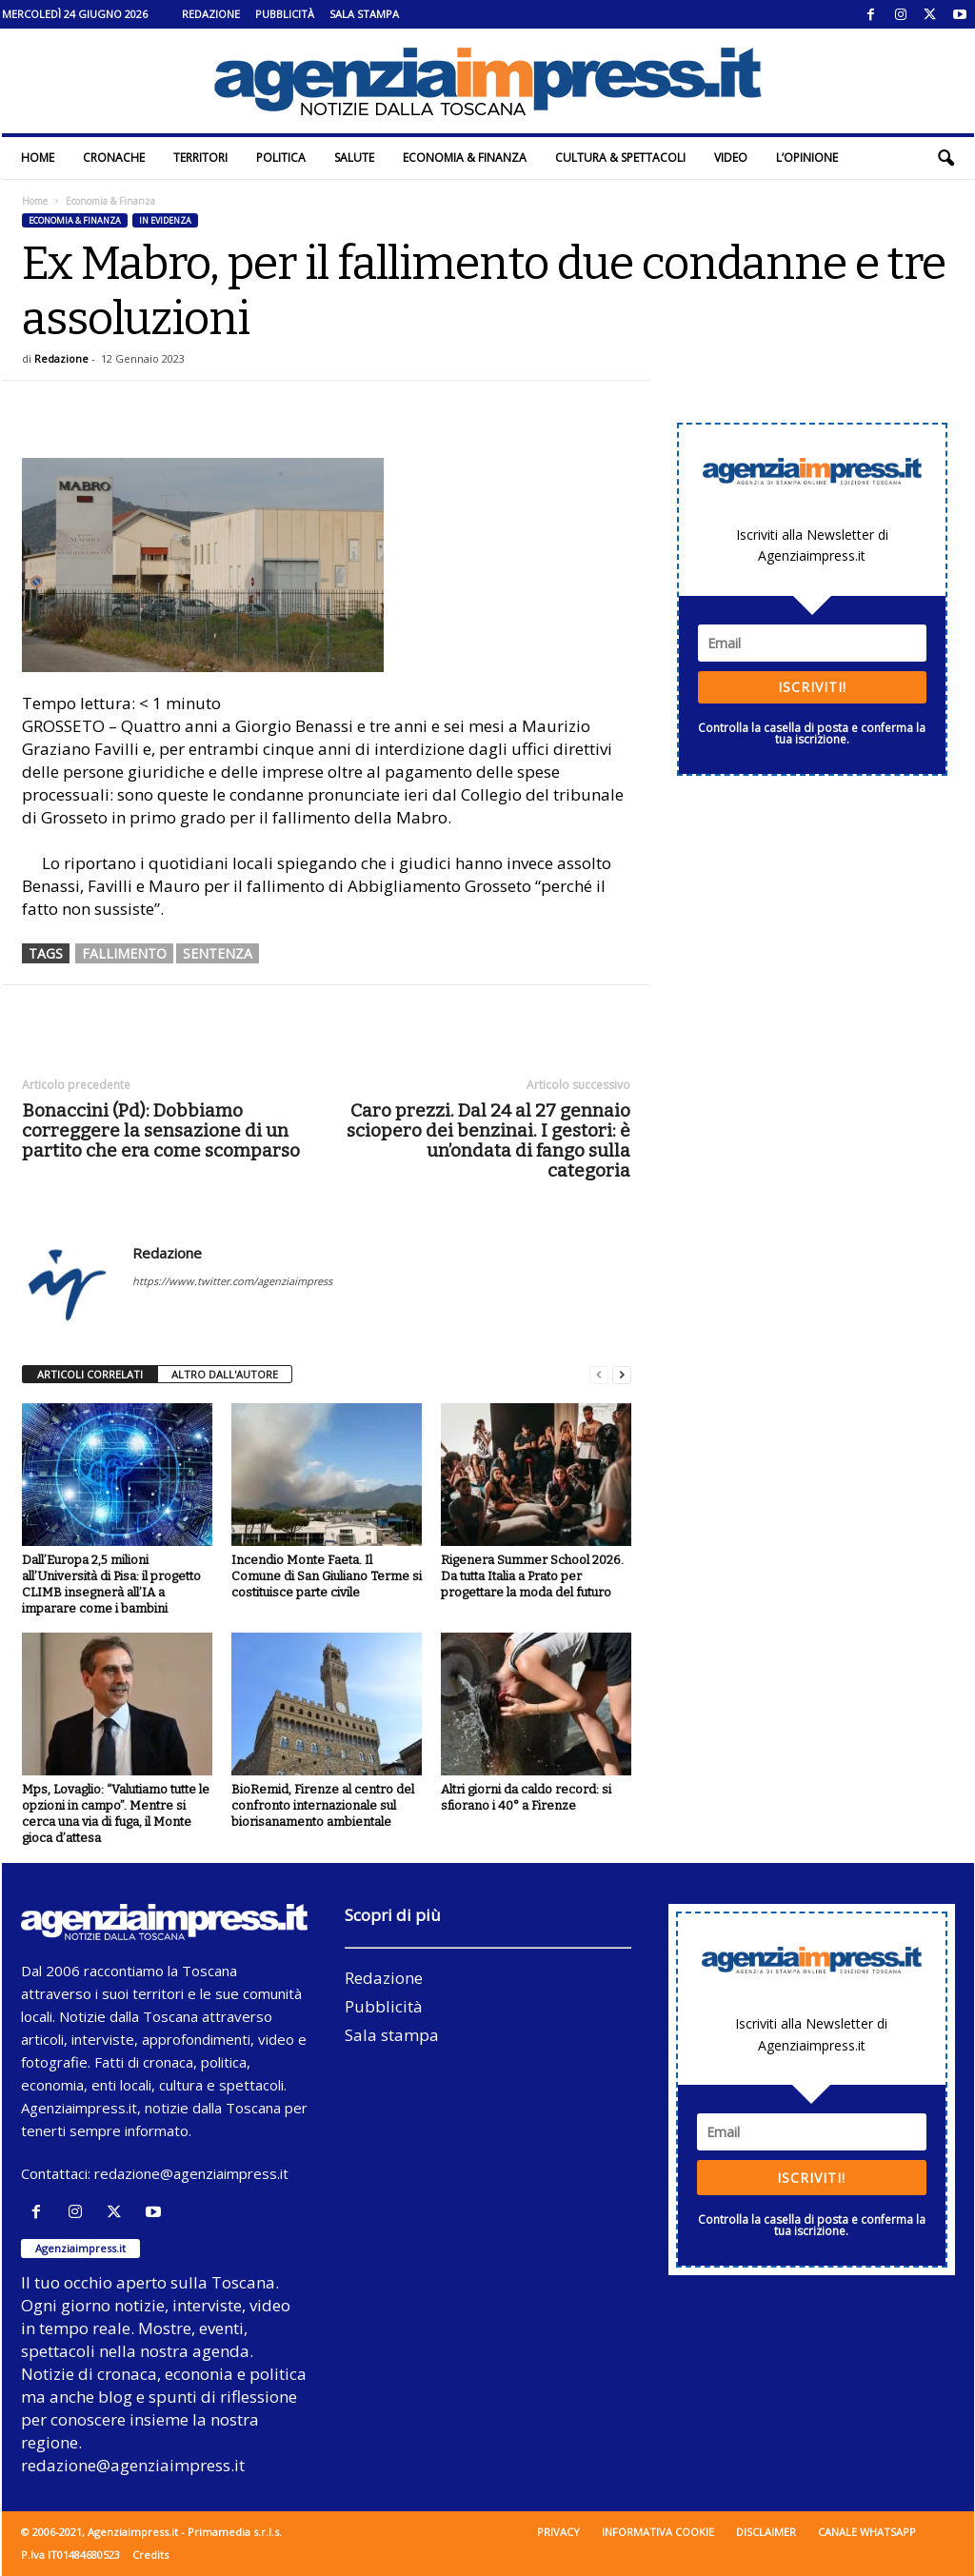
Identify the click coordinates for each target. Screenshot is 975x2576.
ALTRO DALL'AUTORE (224, 1374)
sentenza (217, 953)
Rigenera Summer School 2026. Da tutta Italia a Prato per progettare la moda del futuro (532, 1576)
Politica (281, 157)
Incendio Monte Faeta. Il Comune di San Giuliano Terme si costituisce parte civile (326, 1576)
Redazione (211, 14)
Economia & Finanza (465, 157)
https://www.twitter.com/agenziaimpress (232, 1281)
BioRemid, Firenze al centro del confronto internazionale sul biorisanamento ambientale (322, 1805)
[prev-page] (598, 1375)
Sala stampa (364, 14)
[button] (945, 158)
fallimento (124, 953)
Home (37, 157)
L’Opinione (807, 157)
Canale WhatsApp (867, 2532)
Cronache (114, 157)
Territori (200, 157)
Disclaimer (766, 2532)
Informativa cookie (658, 2532)
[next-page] (621, 1375)
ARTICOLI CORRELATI (90, 1374)
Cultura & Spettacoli (620, 157)
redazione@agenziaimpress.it (191, 2173)
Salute (354, 157)
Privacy (558, 2532)
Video (730, 157)
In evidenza (165, 220)
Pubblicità (284, 14)
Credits (150, 2554)
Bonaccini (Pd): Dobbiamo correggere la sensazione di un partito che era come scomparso (161, 1130)
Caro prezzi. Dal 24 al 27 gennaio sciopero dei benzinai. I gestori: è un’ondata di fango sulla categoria (488, 1140)
